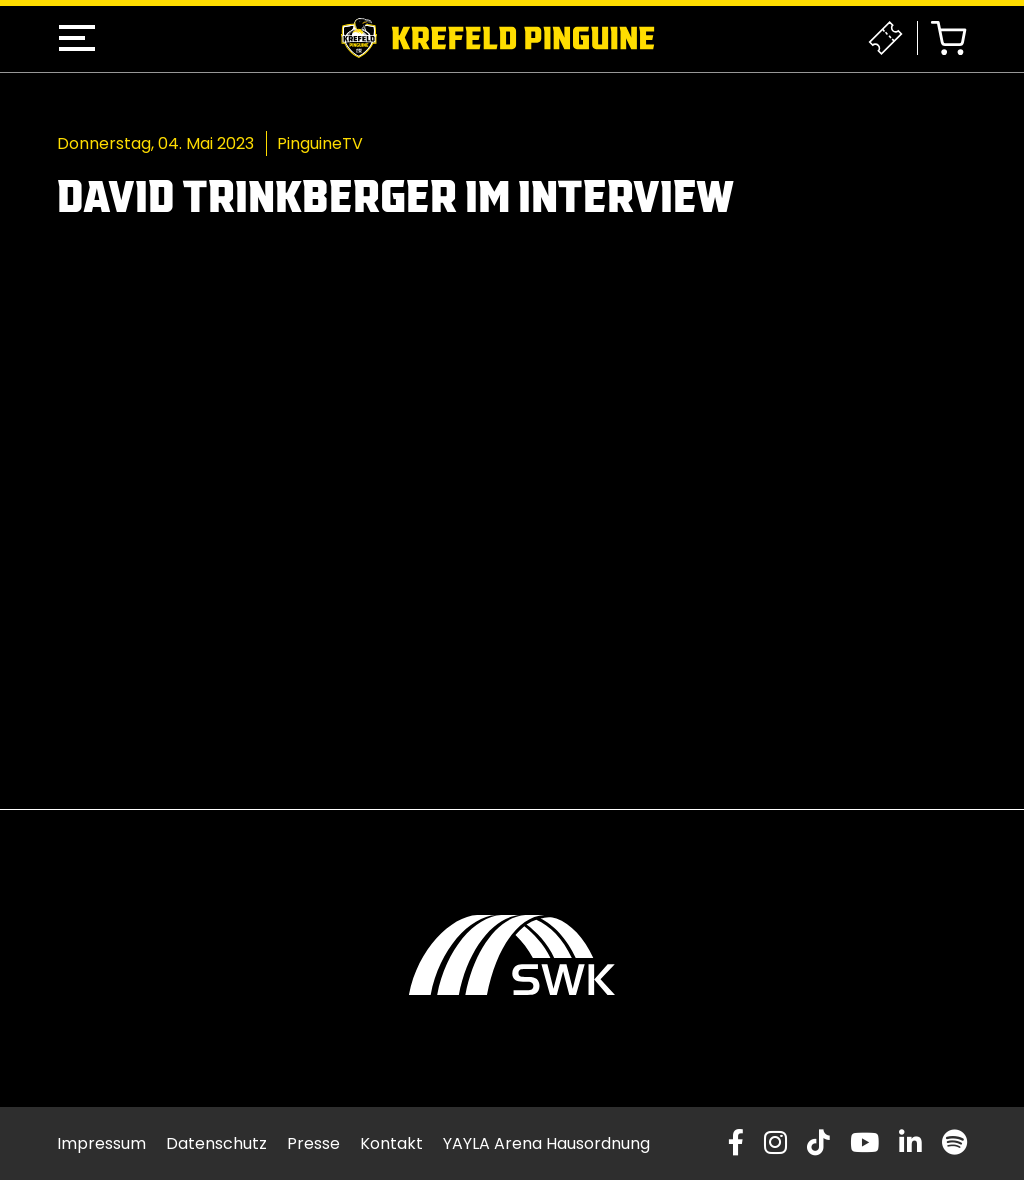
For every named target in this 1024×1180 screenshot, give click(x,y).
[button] (77, 38)
